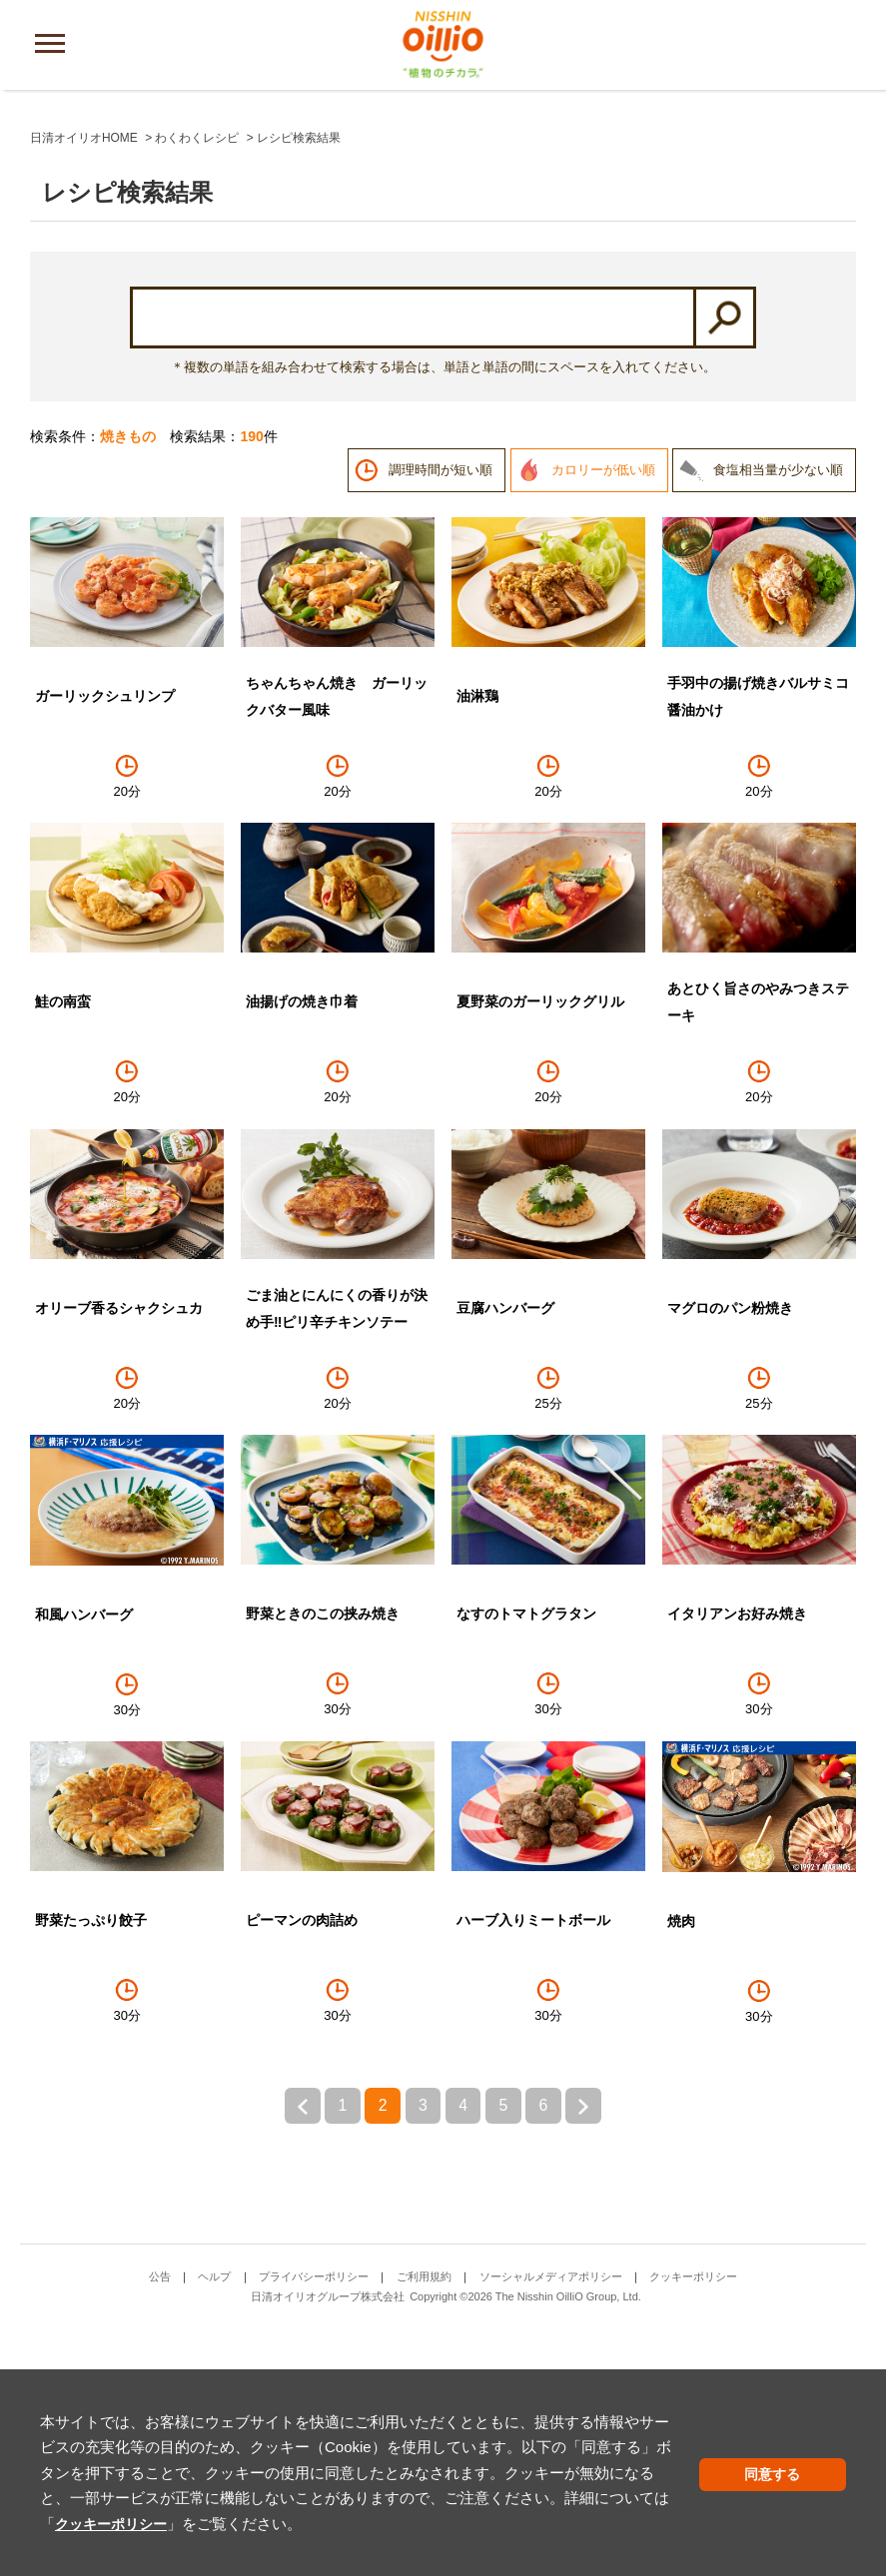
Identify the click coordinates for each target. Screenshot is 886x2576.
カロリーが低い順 (603, 714)
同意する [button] (799, 2474)
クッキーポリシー (549, 2497)
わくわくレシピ (197, 382)
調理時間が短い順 (440, 714)
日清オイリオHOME (84, 382)
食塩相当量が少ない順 (778, 714)
